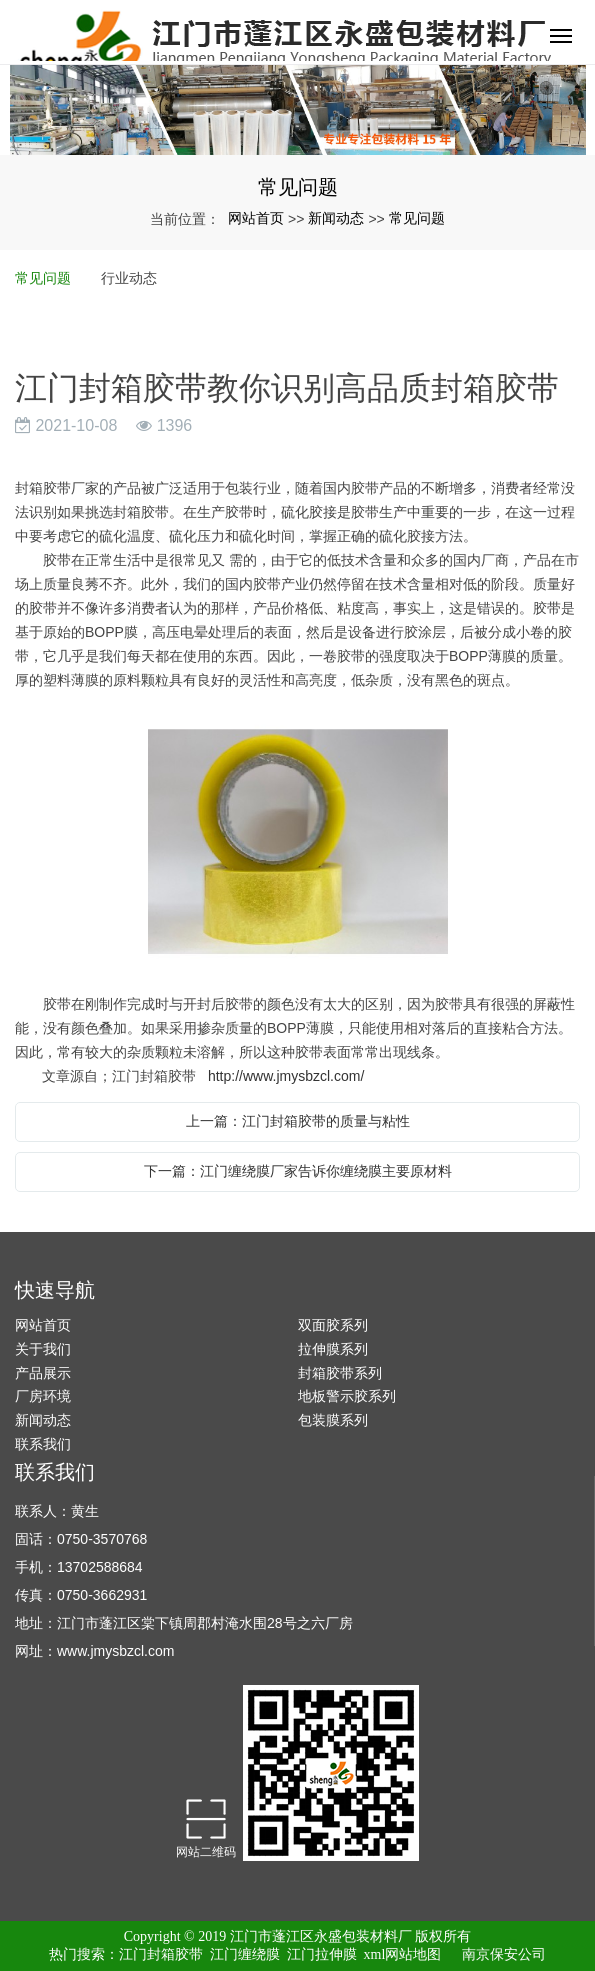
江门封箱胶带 (161, 1954)
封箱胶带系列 (340, 1373)
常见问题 (417, 218)
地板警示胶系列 (347, 1396)
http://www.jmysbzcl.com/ (286, 1076)
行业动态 (129, 278)
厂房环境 (43, 1396)
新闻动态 (336, 218)
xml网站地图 (403, 1954)
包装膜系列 (333, 1420)
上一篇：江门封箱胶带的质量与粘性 (298, 1121)
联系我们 (43, 1444)
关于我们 (43, 1349)
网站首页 (256, 218)
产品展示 (43, 1373)
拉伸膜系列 (333, 1349)
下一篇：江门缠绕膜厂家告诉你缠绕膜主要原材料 (298, 1171)
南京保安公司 (504, 1954)
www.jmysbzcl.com (115, 1651)
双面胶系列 (333, 1325)
